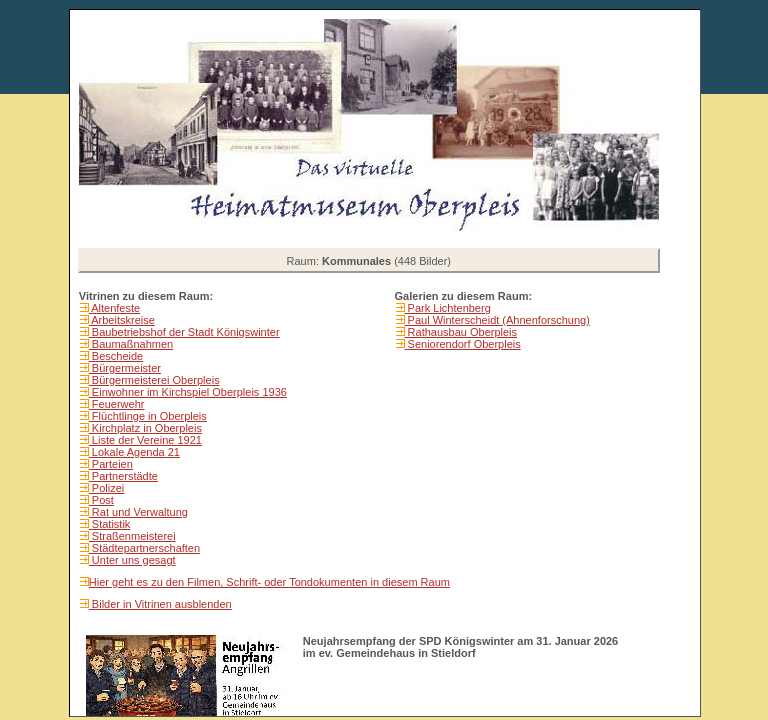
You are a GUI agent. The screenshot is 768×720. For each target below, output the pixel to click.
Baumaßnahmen (131, 344)
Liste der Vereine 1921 (145, 440)
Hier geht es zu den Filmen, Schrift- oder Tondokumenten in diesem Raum (269, 582)
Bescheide (116, 356)
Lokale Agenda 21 (134, 452)
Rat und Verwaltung (138, 512)
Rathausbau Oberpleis (461, 332)
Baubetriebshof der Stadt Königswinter (184, 332)
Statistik (110, 524)
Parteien (111, 464)
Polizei (106, 488)
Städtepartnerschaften (144, 548)
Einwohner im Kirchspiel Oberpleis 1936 (188, 392)
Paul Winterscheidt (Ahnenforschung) (497, 320)
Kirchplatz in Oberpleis (145, 428)
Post (101, 500)
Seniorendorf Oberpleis (463, 344)
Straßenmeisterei (132, 536)
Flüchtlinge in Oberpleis (148, 416)
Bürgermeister (125, 368)
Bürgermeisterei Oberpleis (154, 380)
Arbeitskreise (122, 320)
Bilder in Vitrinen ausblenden (160, 604)
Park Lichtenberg (448, 308)
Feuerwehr (117, 404)
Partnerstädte (123, 476)
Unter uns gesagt (132, 560)
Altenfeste (114, 308)
